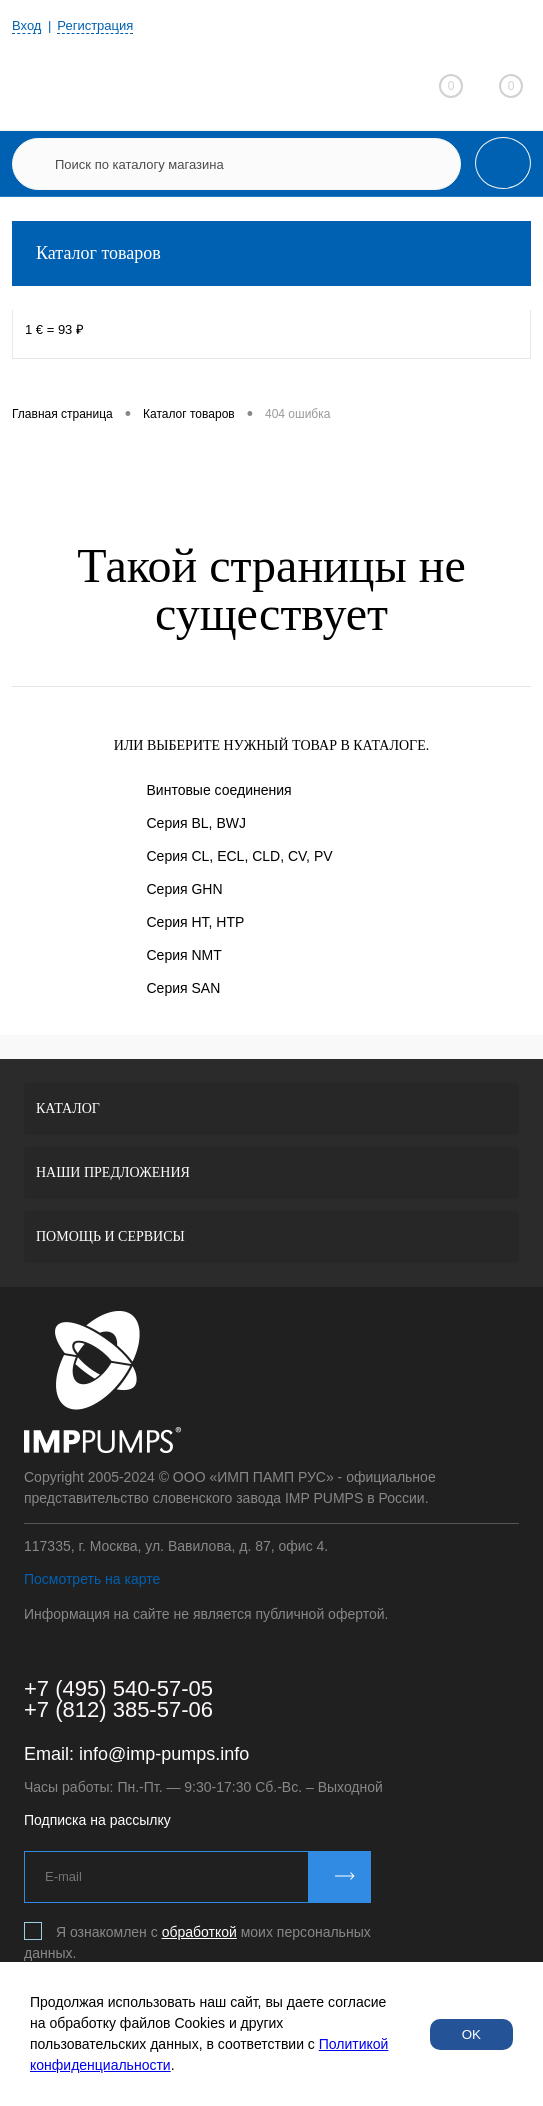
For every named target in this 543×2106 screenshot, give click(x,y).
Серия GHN (185, 889)
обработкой (199, 1932)
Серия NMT (184, 955)
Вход (26, 25)
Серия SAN (184, 988)
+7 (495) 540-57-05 (118, 1688)
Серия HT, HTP (196, 922)
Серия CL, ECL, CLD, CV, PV (240, 856)
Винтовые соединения (219, 790)
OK (471, 2034)
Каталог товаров (271, 253)
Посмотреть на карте (92, 1579)
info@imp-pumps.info (164, 1754)
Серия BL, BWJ (196, 823)
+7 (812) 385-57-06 (118, 1709)
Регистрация (95, 25)
